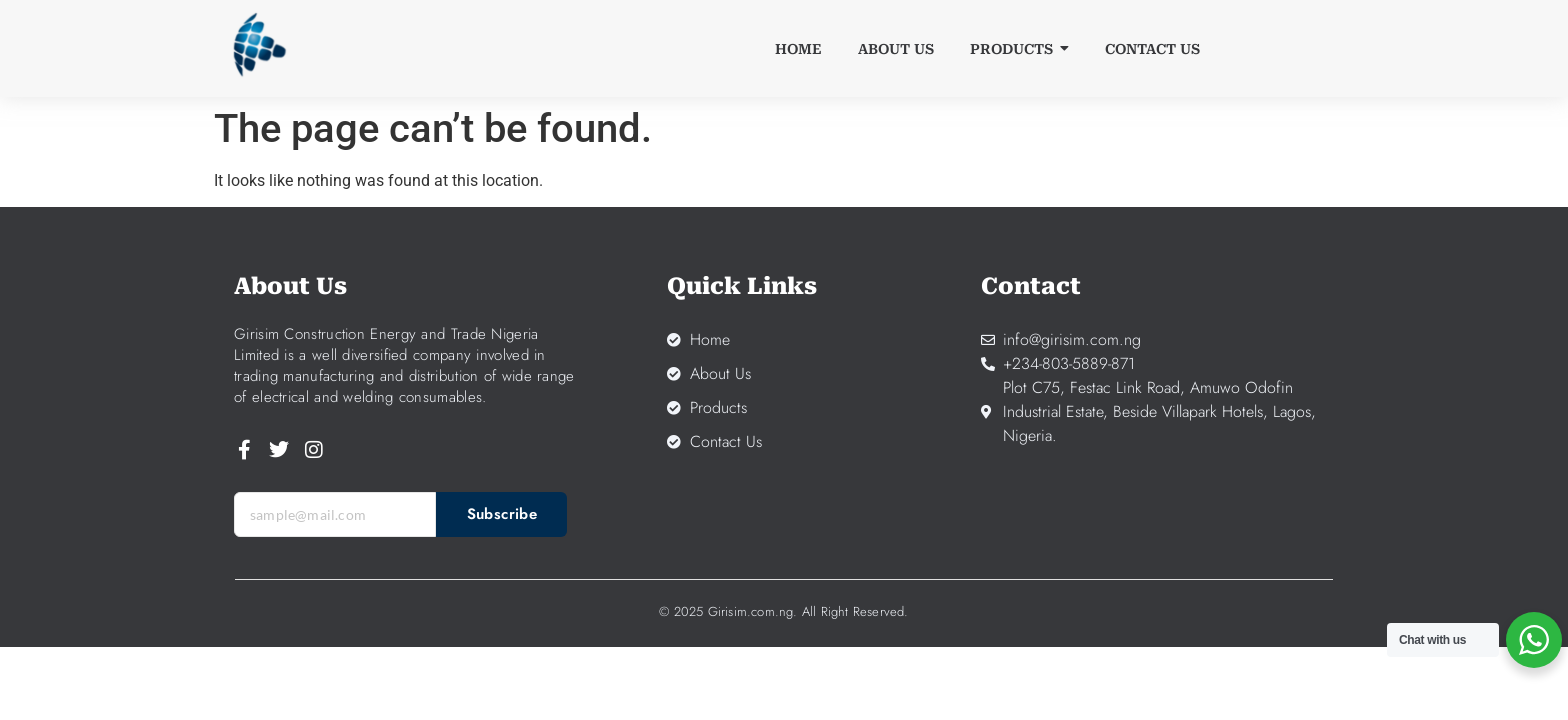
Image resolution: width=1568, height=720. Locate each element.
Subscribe (502, 514)
